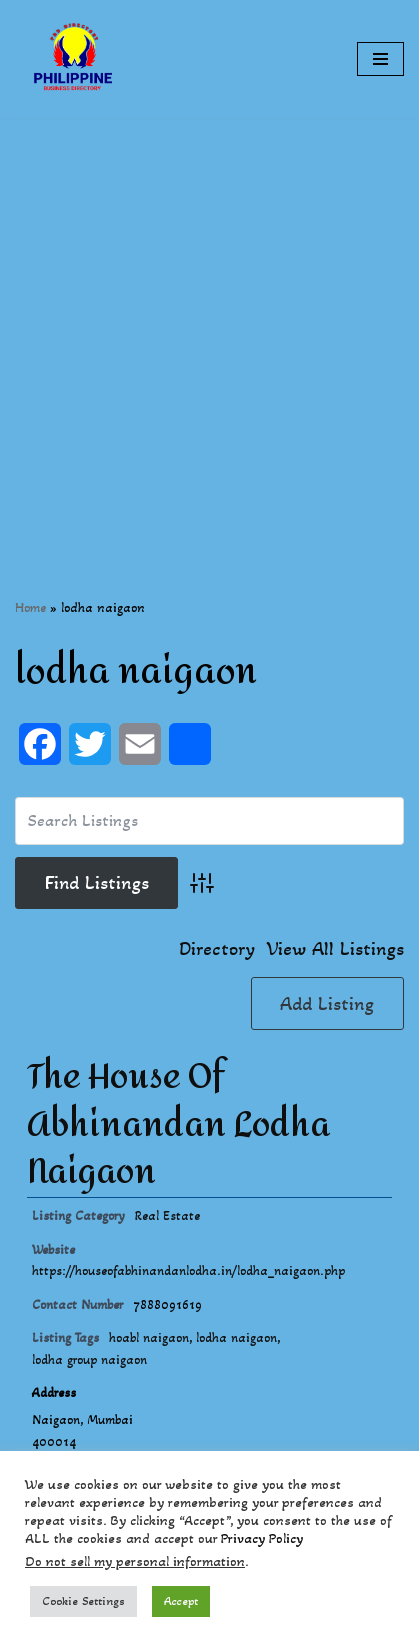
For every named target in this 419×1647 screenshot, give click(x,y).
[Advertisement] (209, 327)
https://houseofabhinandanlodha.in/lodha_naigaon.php (188, 1271)
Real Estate (167, 1216)
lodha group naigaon (89, 1360)
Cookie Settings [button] (83, 1601)
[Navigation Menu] (380, 59)
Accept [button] (181, 1601)
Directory (217, 949)
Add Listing (327, 1004)
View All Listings (335, 949)
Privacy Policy (262, 1538)
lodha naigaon (236, 1338)
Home (30, 607)
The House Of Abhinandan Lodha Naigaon (178, 1124)
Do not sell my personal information (135, 1561)
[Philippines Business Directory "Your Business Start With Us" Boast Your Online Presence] (75, 59)
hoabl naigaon (149, 1338)
